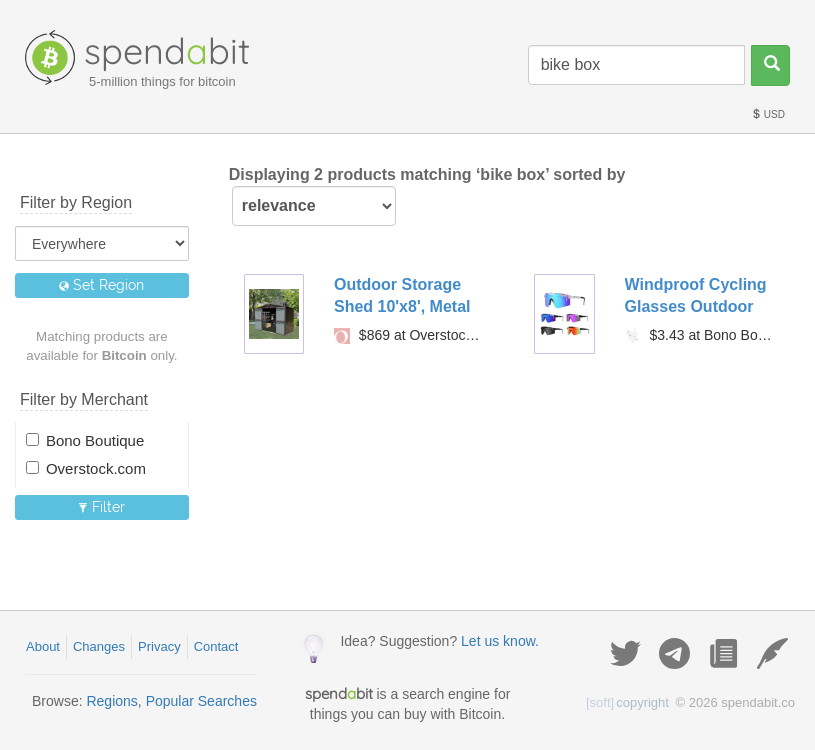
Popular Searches (201, 701)
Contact (216, 646)
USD (768, 114)
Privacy (159, 646)
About (43, 646)
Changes (99, 646)
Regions (111, 701)
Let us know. (500, 641)
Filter (101, 507)
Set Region (101, 285)
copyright (627, 702)
